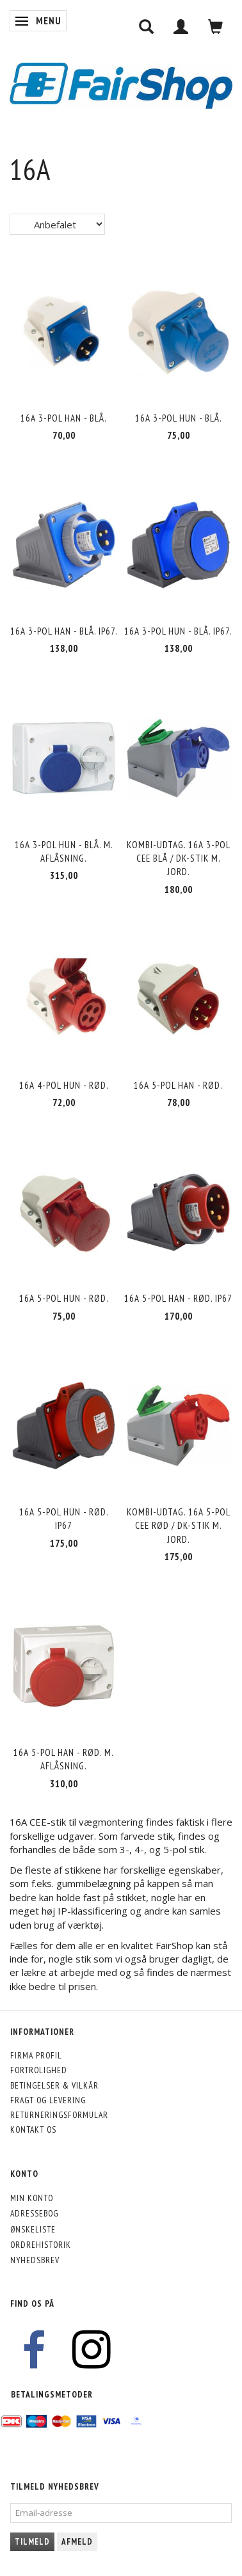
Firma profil (36, 2055)
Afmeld (77, 2541)
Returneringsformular (59, 2115)
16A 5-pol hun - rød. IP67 (64, 1518)
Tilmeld (32, 2541)
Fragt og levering (48, 2100)
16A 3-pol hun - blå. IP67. (178, 631)
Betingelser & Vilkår (54, 2085)
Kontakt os (33, 2129)
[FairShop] (121, 84)
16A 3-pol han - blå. (63, 418)
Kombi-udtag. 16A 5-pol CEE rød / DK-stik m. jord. (178, 1525)
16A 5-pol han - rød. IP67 (178, 1298)
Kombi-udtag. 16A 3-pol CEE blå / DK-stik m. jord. (178, 858)
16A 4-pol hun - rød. (64, 1085)
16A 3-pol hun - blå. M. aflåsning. (64, 851)
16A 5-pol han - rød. (178, 1085)
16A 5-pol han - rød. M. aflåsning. (63, 1759)
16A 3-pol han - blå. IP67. (64, 631)
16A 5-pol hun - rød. (64, 1298)
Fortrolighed (38, 2070)
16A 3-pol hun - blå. (178, 418)
